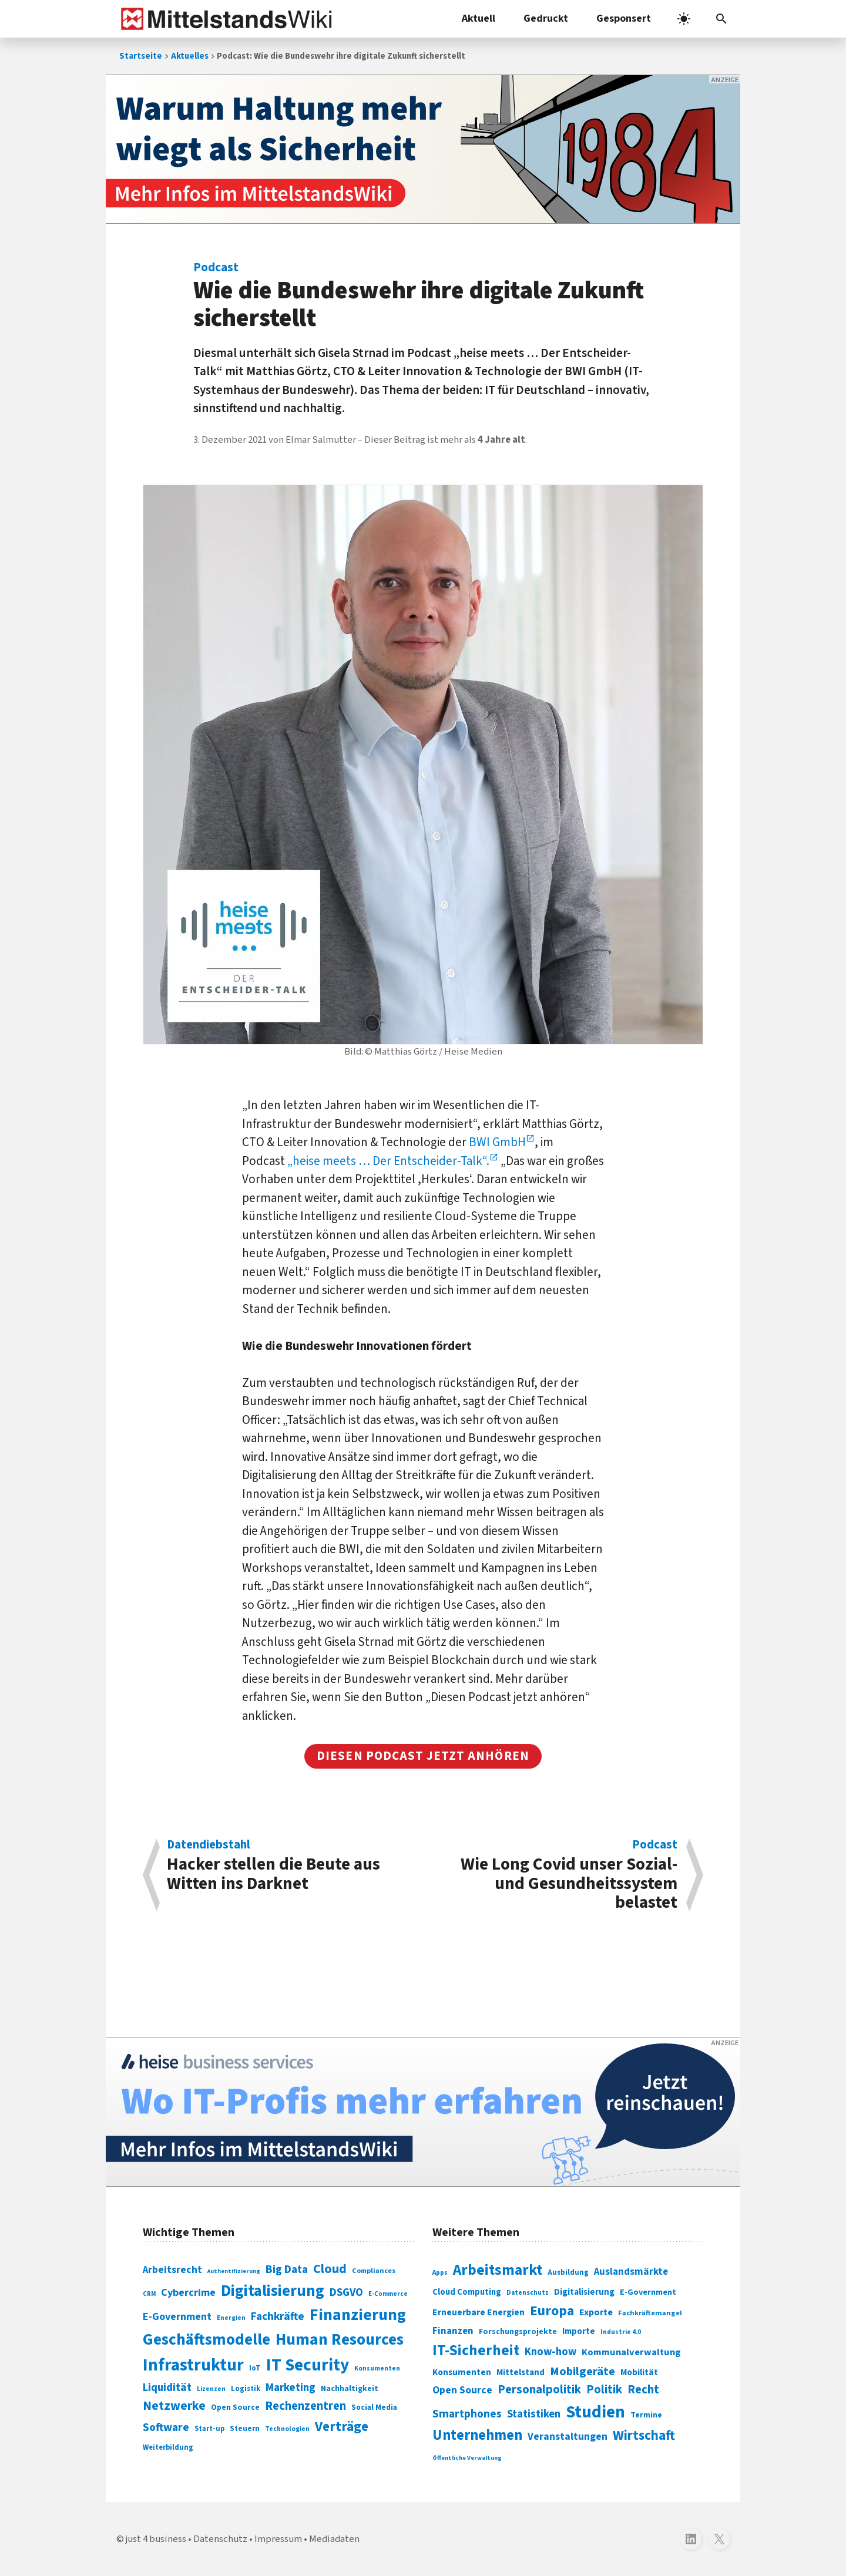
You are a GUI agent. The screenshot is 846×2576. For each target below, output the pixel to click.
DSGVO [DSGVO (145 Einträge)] (346, 2293)
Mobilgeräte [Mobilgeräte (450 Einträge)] (582, 2371)
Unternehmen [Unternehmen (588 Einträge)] (477, 2435)
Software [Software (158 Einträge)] (166, 2427)
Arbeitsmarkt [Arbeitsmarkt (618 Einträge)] (497, 2270)
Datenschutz (220, 2539)
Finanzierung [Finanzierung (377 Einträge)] (358, 2314)
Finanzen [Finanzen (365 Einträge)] (453, 2331)
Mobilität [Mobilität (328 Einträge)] (639, 2372)
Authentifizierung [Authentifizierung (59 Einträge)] (233, 2271)
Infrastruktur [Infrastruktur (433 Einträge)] (193, 2365)
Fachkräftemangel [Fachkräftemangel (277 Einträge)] (650, 2313)
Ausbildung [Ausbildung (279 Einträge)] (568, 2272)
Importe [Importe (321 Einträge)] (578, 2331)
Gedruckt (545, 18)
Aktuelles (190, 56)
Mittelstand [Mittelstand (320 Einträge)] (520, 2372)
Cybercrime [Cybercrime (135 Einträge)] (188, 2292)
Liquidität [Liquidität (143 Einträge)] (167, 2388)
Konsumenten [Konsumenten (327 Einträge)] (461, 2372)
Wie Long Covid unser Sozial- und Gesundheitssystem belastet (556, 1875)
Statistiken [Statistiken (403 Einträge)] (533, 2414)
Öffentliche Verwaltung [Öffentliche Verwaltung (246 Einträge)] (467, 2457)
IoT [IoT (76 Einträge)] (255, 2368)
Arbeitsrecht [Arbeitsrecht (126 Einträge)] (172, 2269)
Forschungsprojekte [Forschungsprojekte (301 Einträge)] (518, 2332)
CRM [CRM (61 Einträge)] (149, 2293)
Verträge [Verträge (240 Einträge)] (341, 2426)
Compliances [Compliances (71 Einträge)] (373, 2270)
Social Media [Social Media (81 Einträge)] (374, 2407)
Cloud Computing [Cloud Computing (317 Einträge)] (466, 2292)
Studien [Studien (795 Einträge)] (595, 2412)
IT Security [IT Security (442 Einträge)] (307, 2365)
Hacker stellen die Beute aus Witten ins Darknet (289, 1866)
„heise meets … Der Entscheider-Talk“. (388, 1161)
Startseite (140, 56)
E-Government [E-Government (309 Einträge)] (648, 2292)
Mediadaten (334, 2539)
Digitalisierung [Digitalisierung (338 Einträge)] (272, 2291)
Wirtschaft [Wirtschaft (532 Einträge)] (644, 2435)
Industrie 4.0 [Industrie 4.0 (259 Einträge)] (620, 2331)
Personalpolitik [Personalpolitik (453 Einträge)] (539, 2389)
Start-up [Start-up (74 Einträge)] (209, 2428)
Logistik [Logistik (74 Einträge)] (245, 2388)
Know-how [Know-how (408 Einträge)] (550, 2351)
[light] (684, 19)
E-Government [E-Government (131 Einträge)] (177, 2316)
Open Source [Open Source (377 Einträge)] (462, 2390)
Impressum (278, 2539)
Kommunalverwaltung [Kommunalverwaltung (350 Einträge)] (631, 2352)
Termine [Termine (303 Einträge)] (646, 2415)
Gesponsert (623, 18)
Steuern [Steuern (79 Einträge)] (245, 2428)
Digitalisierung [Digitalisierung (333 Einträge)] (584, 2291)
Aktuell (478, 18)
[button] (721, 19)
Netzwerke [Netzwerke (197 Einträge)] (174, 2406)
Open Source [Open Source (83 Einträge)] (235, 2407)
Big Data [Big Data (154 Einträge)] (287, 2269)
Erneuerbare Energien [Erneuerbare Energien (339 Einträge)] (478, 2312)
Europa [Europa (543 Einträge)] (552, 2311)
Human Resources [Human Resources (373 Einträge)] (340, 2339)
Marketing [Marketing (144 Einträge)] (290, 2388)
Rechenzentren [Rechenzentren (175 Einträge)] (305, 2406)
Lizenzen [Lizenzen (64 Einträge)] (211, 2389)
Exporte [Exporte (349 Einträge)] (596, 2312)
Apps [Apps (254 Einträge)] (440, 2272)
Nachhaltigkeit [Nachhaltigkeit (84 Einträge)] (349, 2389)
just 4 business (156, 2539)
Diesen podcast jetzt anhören (423, 1756)
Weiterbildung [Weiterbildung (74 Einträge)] (168, 2447)
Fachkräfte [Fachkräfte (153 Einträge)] (277, 2316)
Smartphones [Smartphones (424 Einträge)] (467, 2414)
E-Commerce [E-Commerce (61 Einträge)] (388, 2293)
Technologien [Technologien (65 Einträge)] (287, 2429)
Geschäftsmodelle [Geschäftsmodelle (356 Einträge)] (206, 2339)
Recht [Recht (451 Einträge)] (643, 2389)
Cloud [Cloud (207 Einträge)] (330, 2269)
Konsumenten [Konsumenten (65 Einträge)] (377, 2368)
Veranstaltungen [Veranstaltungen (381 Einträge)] (567, 2436)
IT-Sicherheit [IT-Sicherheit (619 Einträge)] (475, 2350)
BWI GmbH (497, 1142)
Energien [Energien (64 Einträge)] (231, 2318)
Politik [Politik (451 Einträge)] (604, 2389)
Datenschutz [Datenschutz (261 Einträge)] (527, 2293)
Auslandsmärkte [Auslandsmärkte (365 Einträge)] (631, 2272)
